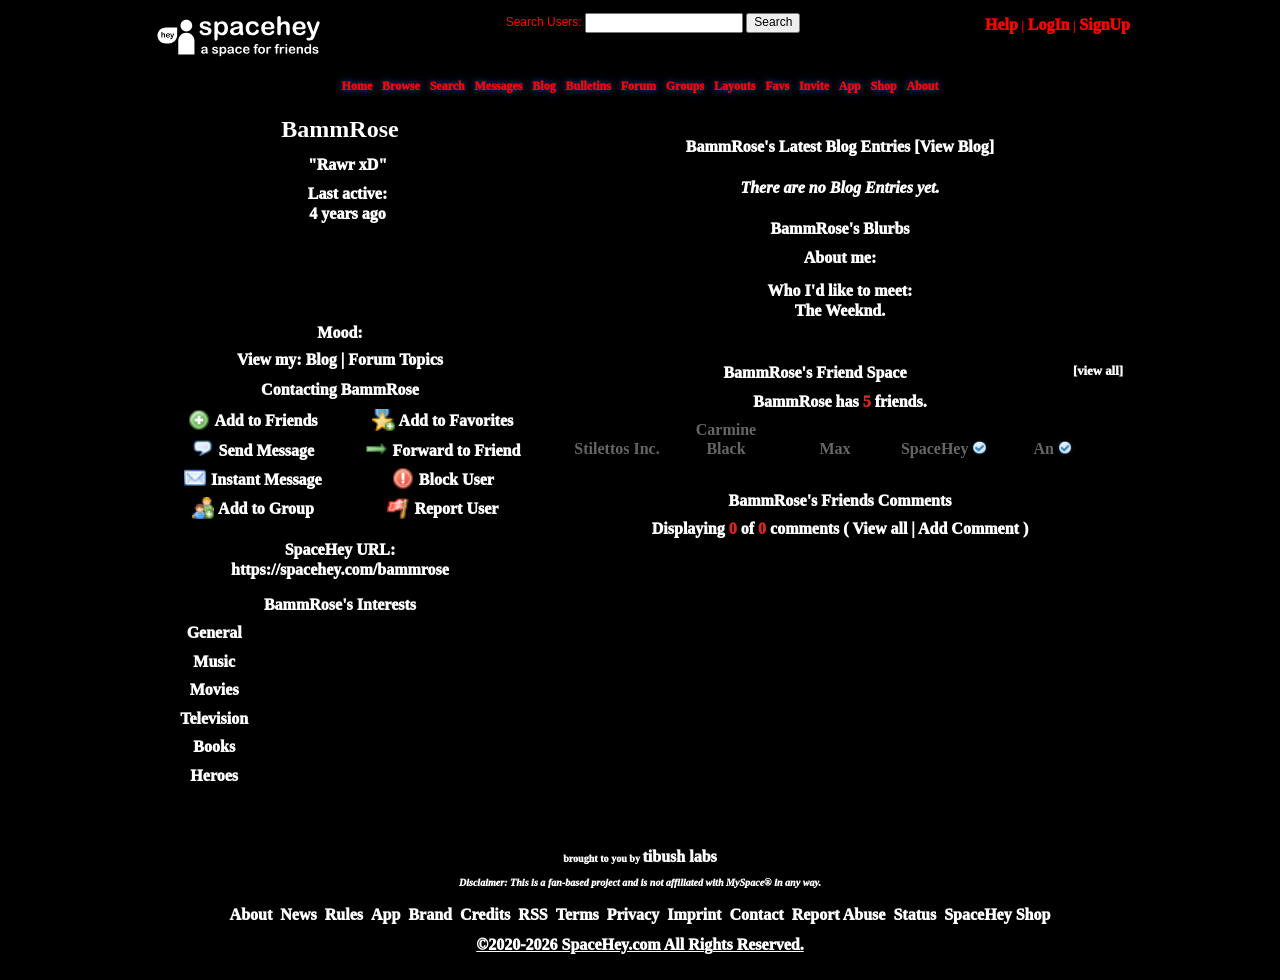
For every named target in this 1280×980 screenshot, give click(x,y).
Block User (443, 479)
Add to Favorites (442, 420)
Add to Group (253, 508)
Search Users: (544, 22)
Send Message (252, 450)
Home (357, 86)
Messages (499, 86)
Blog (543, 86)
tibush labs (680, 856)
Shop (884, 86)
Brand (430, 914)
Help (1001, 24)
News (298, 914)
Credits (485, 914)
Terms (577, 914)
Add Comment (968, 528)
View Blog (954, 146)
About (922, 86)
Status (914, 914)
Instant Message (253, 479)
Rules (344, 914)
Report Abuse (839, 914)
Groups (685, 86)
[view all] (1098, 371)
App (850, 86)
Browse (401, 86)
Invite (814, 86)
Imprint (694, 914)
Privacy (633, 914)
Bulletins (587, 86)
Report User (442, 508)
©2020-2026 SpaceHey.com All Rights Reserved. (639, 944)
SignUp (1104, 24)
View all (879, 528)
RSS (532, 914)
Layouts (734, 86)
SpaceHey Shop (997, 914)
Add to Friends (252, 420)
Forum (638, 86)
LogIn (1049, 24)
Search (773, 22)
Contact (756, 914)
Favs (777, 86)
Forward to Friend (442, 450)
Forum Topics (395, 359)
